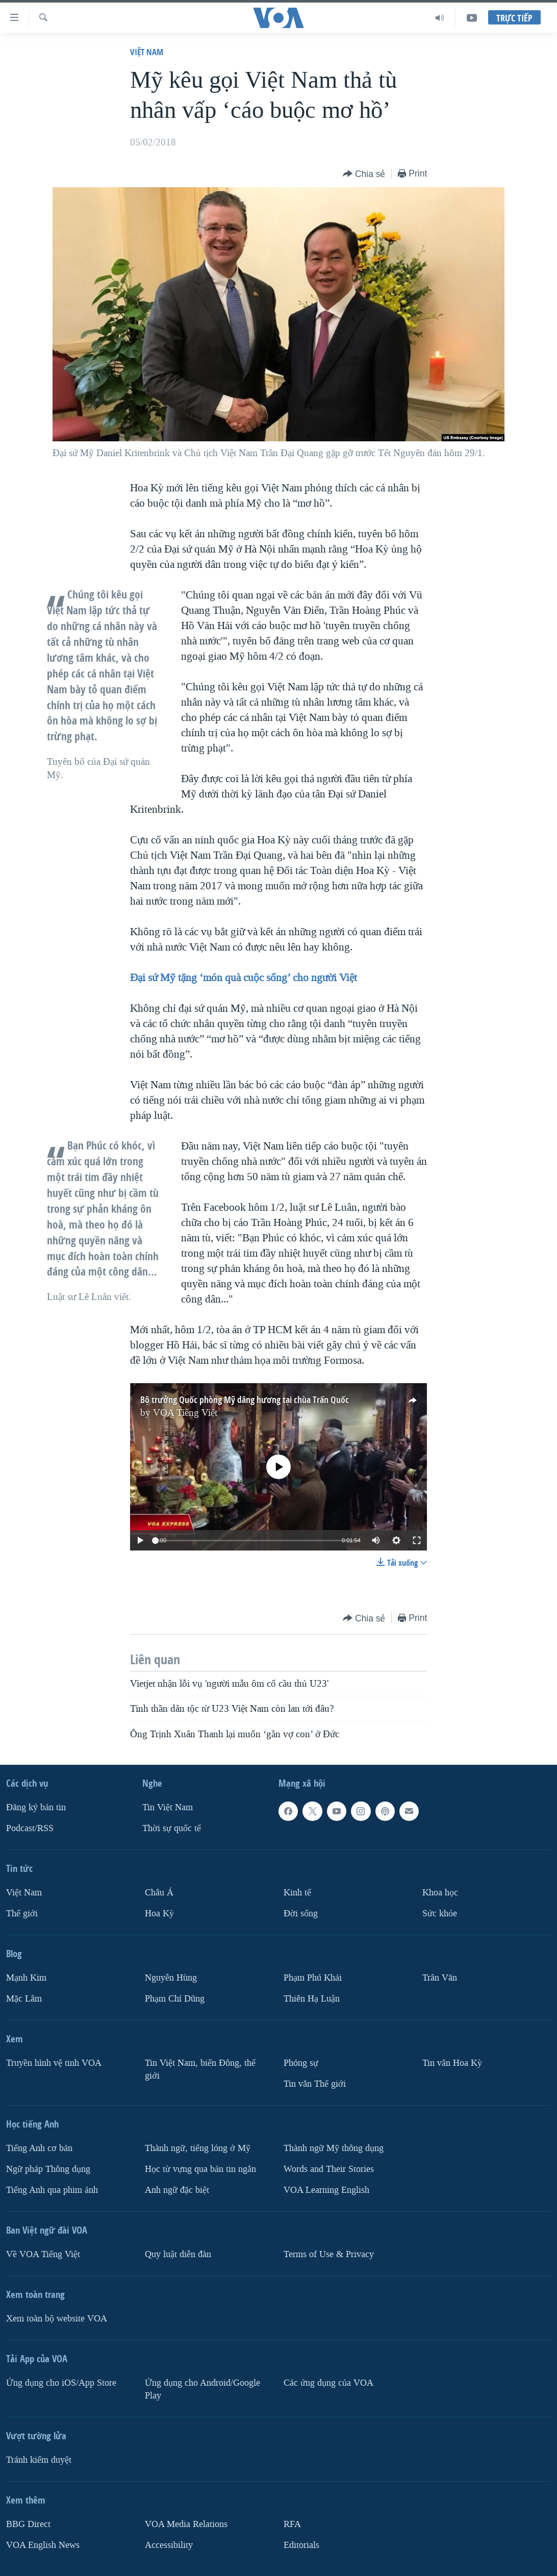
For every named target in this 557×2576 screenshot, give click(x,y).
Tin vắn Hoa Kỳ (452, 2063)
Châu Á (159, 1892)
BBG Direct (28, 2524)
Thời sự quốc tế (171, 1828)
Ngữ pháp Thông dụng (48, 2169)
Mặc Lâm (24, 1999)
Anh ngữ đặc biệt (177, 2190)
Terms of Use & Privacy (329, 2254)
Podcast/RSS (30, 1828)
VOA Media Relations (186, 2524)
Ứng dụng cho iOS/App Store (61, 2383)
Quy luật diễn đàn (178, 2254)
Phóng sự (301, 2063)
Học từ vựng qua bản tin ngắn (200, 2169)
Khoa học (440, 1892)
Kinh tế (297, 1892)
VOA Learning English (326, 2190)
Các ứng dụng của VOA (328, 2383)
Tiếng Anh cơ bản (39, 2148)
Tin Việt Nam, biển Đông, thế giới (200, 2069)
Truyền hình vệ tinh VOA (54, 2063)
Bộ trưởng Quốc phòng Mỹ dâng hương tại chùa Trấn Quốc (244, 1399)
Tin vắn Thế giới (315, 2084)
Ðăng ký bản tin (36, 1807)
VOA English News (43, 2545)
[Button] (364, 174)
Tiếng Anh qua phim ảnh (52, 2190)
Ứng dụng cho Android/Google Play (202, 2389)
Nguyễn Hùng (171, 1978)
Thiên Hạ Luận (312, 1999)
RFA (292, 2524)
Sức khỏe (439, 1913)
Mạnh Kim (26, 1978)
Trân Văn (439, 1978)
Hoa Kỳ (159, 1913)
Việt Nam (146, 52)
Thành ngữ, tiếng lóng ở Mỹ (197, 2148)
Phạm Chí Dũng (175, 1999)
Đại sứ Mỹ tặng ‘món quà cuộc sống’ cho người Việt (243, 977)
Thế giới (22, 1913)
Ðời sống (301, 1913)
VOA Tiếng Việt (185, 1413)
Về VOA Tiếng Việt (43, 2254)
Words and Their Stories (329, 2169)
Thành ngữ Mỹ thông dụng (334, 2148)
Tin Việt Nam (167, 1807)
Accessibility (169, 2545)
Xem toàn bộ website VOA (56, 2318)
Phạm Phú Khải (313, 1978)
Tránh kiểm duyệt (38, 2460)
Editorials (301, 2545)
